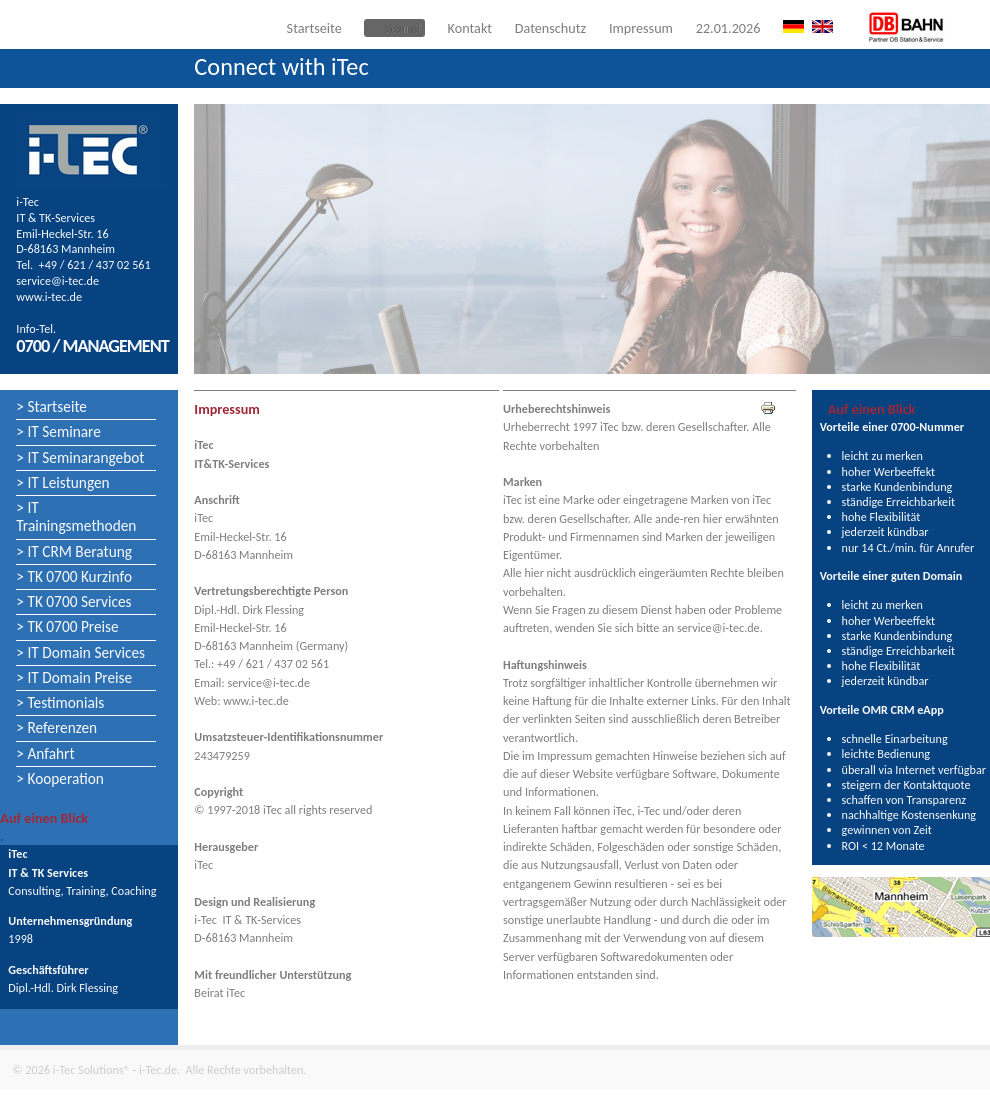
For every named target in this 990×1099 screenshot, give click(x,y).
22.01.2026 (728, 28)
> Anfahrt (45, 753)
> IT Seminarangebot (80, 457)
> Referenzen (56, 727)
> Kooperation (60, 778)
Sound (402, 28)
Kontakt (470, 28)
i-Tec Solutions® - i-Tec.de (115, 1069)
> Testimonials (60, 702)
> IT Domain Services (80, 652)
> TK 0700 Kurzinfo (74, 576)
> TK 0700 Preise (67, 626)
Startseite (314, 28)
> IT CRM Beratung (74, 551)
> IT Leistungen (62, 482)
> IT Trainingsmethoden (76, 516)
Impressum (641, 28)
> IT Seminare (58, 431)
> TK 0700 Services (73, 601)
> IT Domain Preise (74, 677)
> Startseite (51, 406)
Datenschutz (550, 28)
